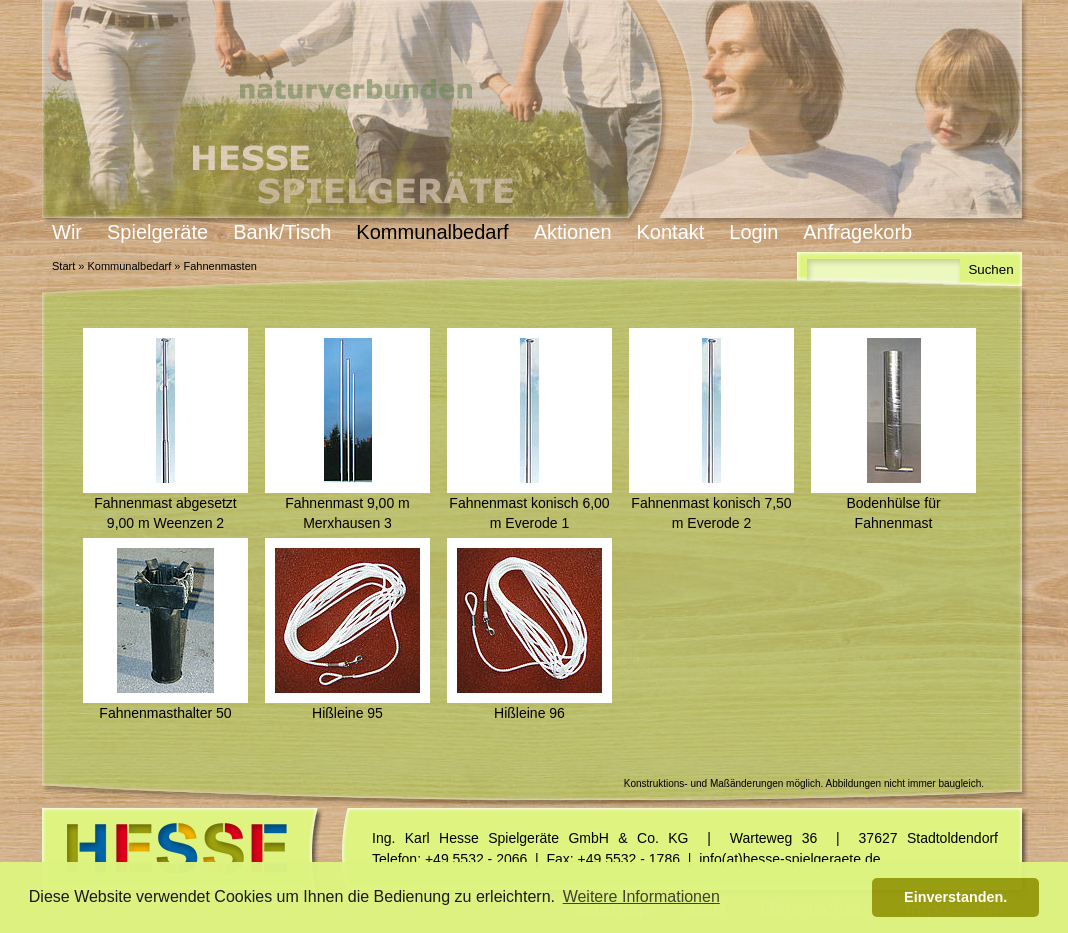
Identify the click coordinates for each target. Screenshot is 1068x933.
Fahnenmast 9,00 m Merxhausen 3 (347, 513)
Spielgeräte (157, 232)
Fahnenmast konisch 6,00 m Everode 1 (529, 513)
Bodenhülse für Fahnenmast (893, 513)
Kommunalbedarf (432, 232)
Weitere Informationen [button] (641, 896)
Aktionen (573, 232)
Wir (67, 232)
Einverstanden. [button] (955, 897)
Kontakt (671, 232)
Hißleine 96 (529, 713)
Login (753, 232)
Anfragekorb (857, 232)
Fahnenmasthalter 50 (165, 713)
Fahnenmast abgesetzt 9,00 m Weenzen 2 (165, 513)
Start (63, 266)
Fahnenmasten (219, 266)
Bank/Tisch (282, 232)
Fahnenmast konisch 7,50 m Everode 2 (711, 513)
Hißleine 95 (347, 713)
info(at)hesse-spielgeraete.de (789, 859)
